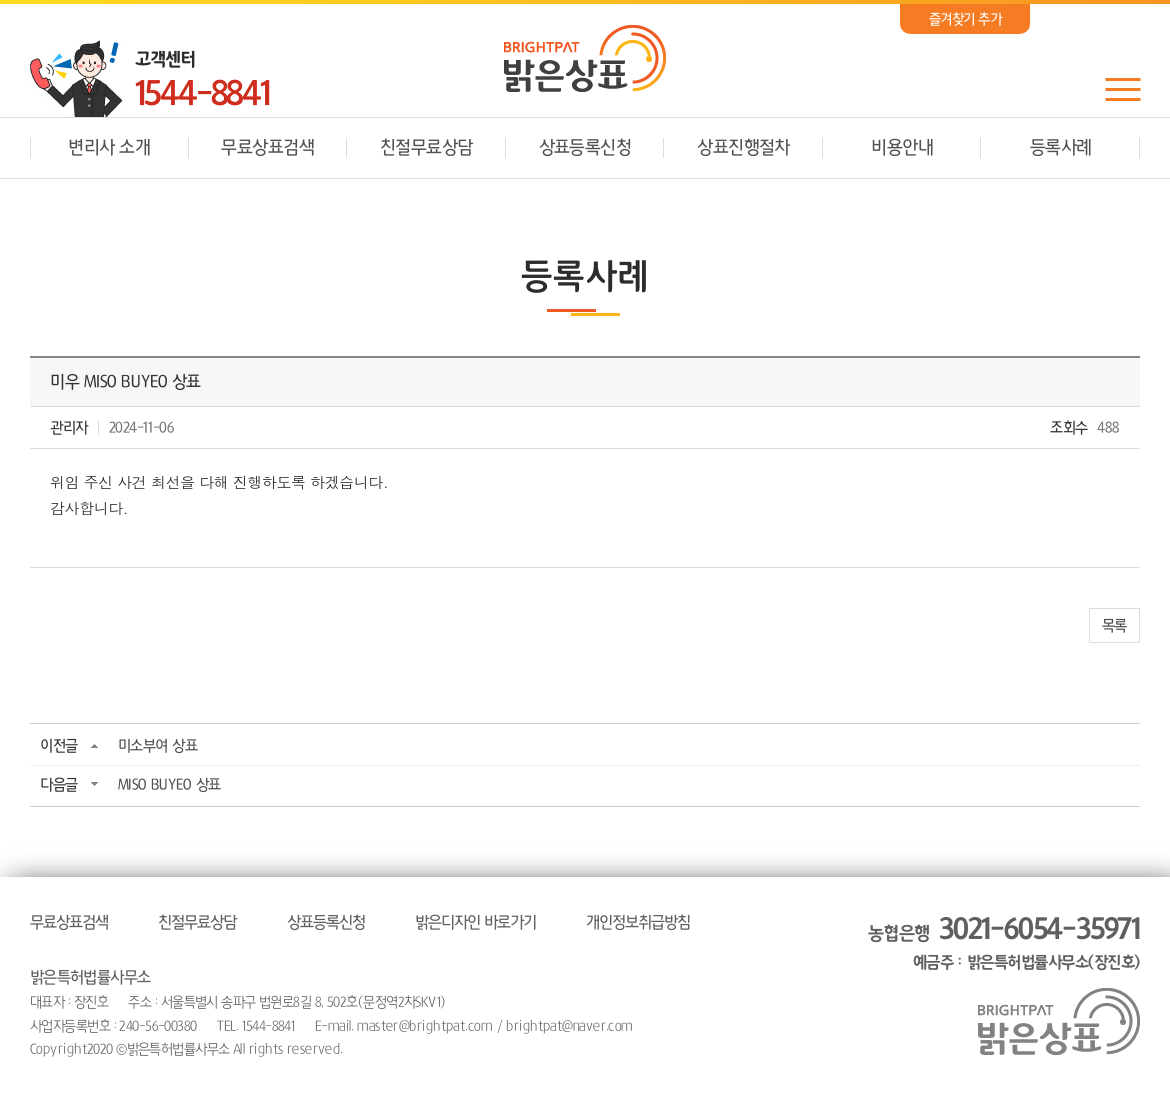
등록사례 (1061, 148)
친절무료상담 (426, 148)
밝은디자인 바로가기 (475, 922)
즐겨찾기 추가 (965, 19)
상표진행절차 (743, 148)
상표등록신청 (585, 148)
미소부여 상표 (158, 745)
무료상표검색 (267, 148)
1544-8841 (202, 94)
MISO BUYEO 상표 (169, 784)
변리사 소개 (109, 148)
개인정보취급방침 (638, 922)
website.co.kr (477, 1049)
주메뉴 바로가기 (0, 0)
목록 (1114, 625)
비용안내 (902, 148)
